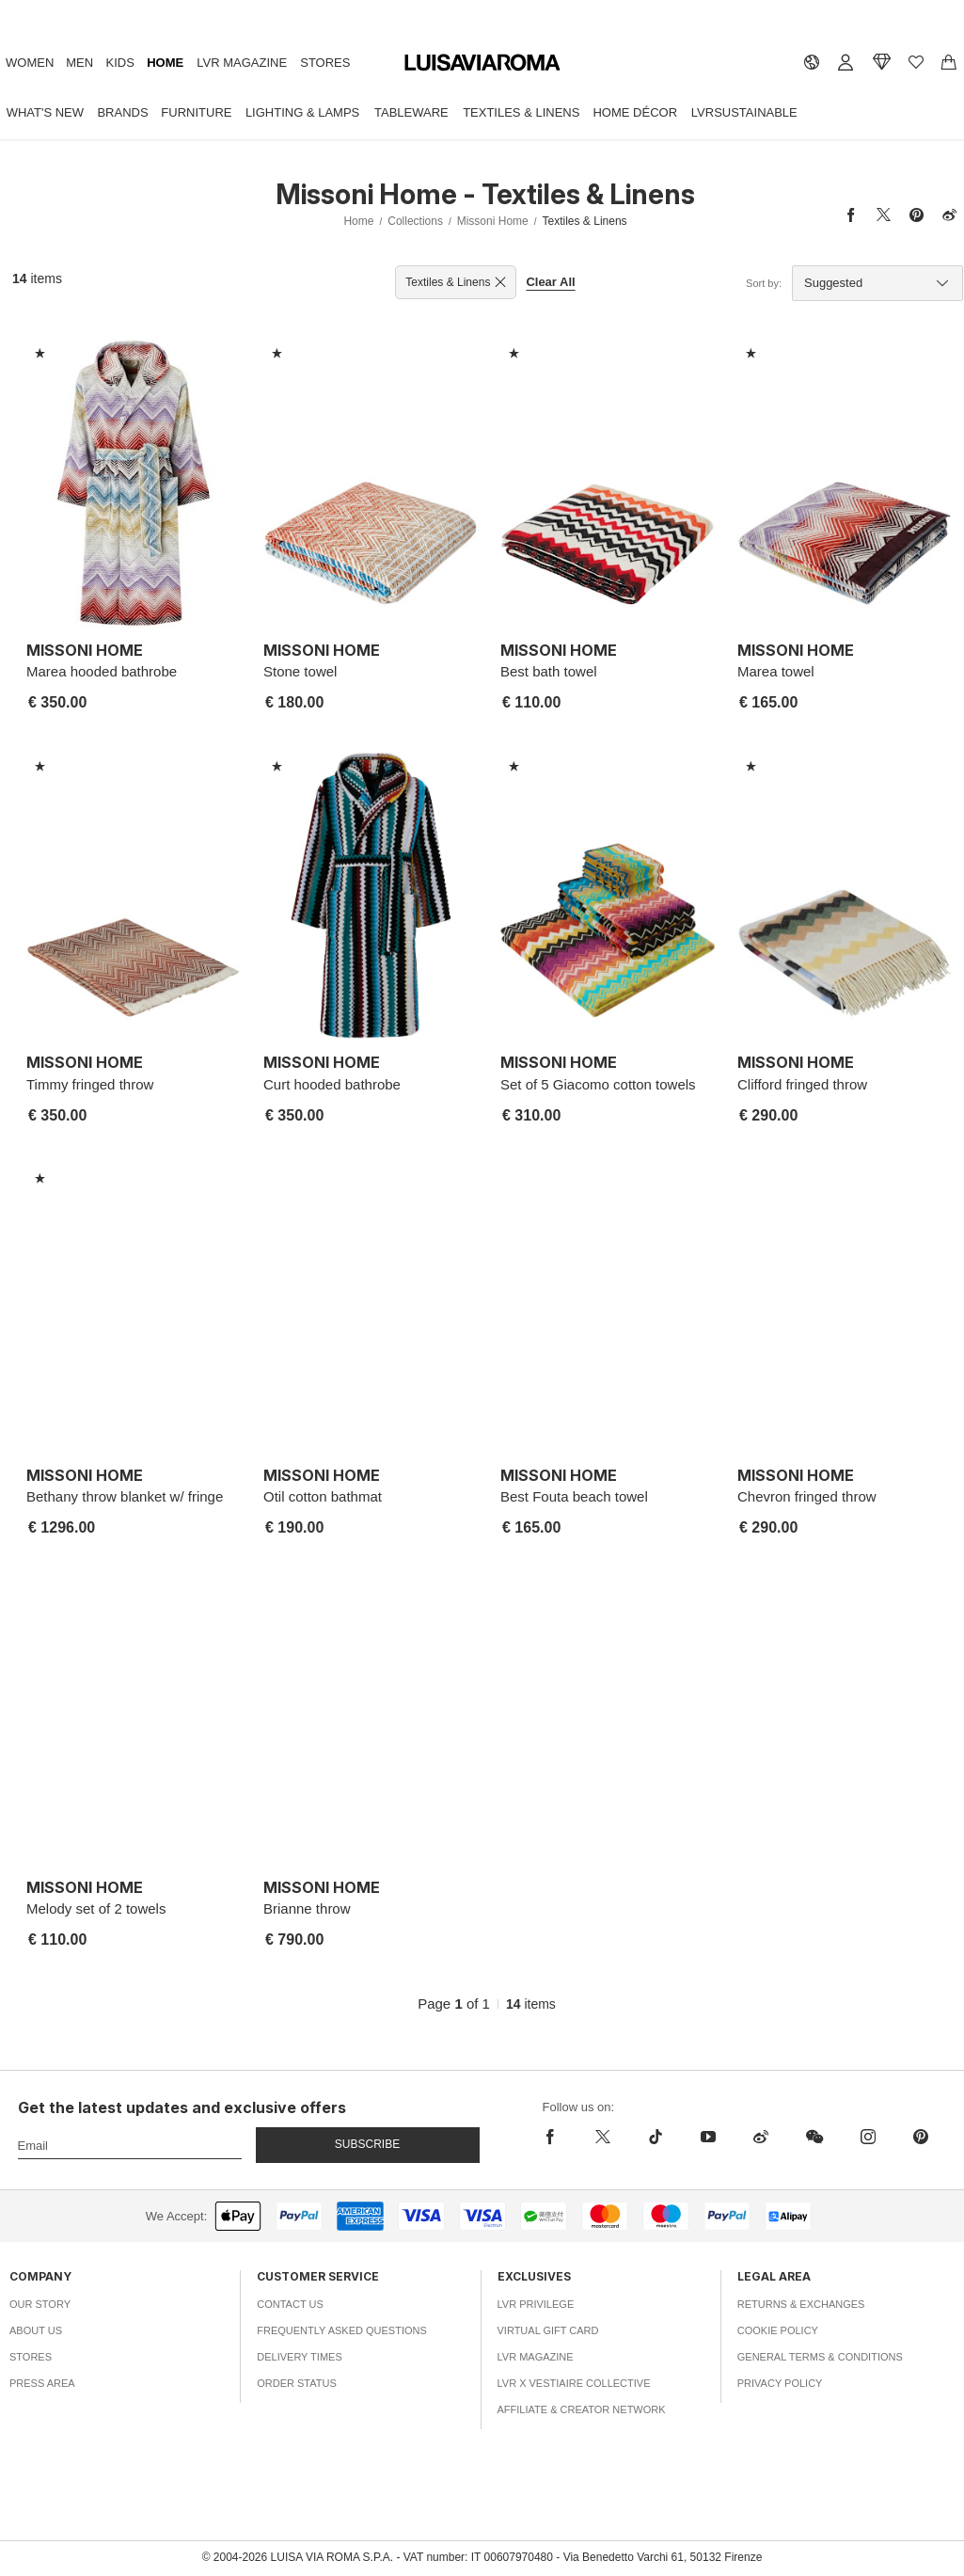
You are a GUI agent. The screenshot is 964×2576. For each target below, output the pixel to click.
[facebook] (555, 2136)
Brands (122, 112)
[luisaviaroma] (482, 63)
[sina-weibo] (761, 2136)
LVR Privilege (536, 2304)
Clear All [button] (550, 282)
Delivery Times (299, 2356)
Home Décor (635, 112)
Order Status (297, 2383)
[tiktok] (655, 2136)
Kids (120, 63)
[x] (603, 2136)
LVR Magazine (242, 63)
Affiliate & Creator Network (582, 2409)
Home (165, 63)
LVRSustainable (744, 112)
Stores (325, 63)
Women (30, 63)
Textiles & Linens (521, 112)
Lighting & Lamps (302, 112)
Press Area (42, 2383)
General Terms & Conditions (820, 2356)
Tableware (411, 112)
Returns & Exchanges (801, 2304)
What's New (45, 112)
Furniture (196, 112)
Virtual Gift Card (548, 2330)
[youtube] (708, 2136)
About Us (35, 2330)
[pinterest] (921, 2136)
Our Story (40, 2304)
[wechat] (814, 2136)
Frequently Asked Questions (342, 2330)
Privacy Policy (780, 2383)
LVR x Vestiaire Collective (574, 2383)
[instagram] (868, 2136)
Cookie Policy (777, 2330)
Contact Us (290, 2304)
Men (79, 63)
